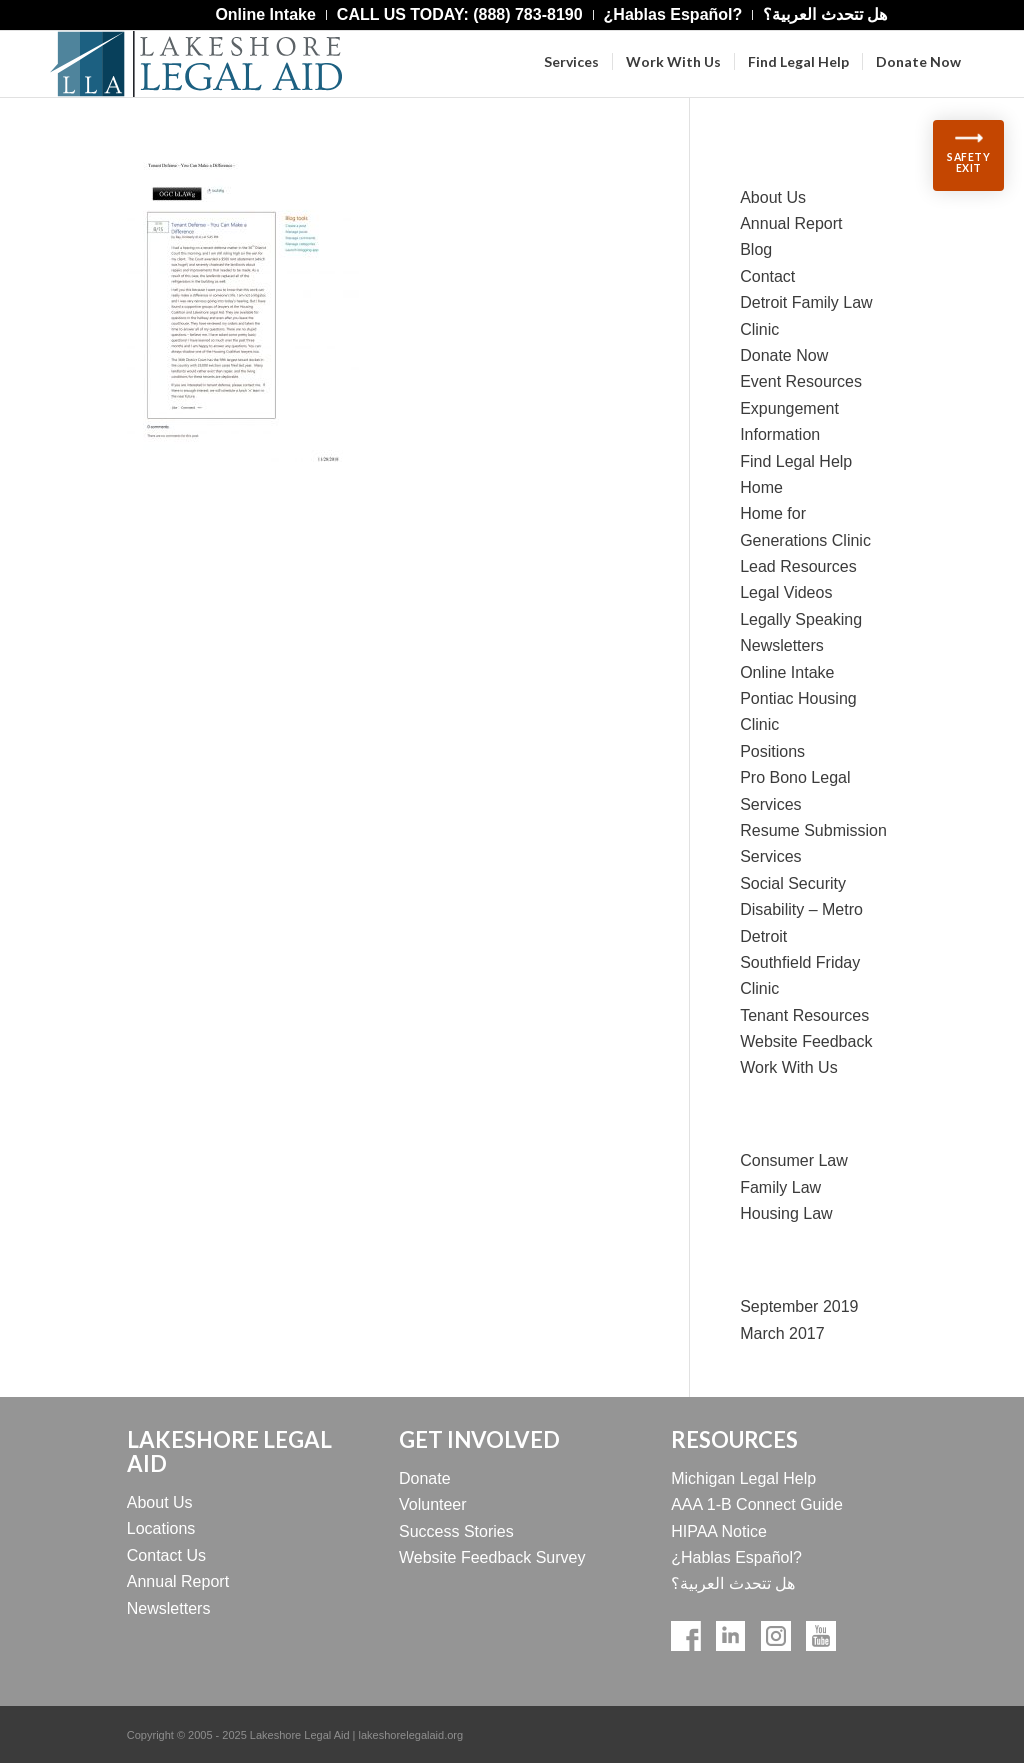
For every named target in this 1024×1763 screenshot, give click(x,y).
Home (761, 487)
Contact (767, 276)
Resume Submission (813, 830)
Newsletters (782, 645)
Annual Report (791, 223)
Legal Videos (786, 592)
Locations (161, 1528)
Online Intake (787, 672)
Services (770, 856)
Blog (756, 249)
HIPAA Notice (719, 1531)
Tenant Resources (804, 1015)
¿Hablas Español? (736, 1557)
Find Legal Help (796, 461)
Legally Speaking (801, 619)
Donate (425, 1478)
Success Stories (456, 1531)
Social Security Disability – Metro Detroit (801, 910)
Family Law (780, 1187)
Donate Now (784, 355)
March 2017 (782, 1333)
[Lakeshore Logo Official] (196, 64)
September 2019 (799, 1306)
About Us (773, 197)
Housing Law (786, 1213)
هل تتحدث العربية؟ (733, 1583)
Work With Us (788, 1067)
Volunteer (433, 1504)
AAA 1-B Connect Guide (757, 1504)
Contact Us (166, 1555)
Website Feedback (806, 1041)
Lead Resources (798, 566)
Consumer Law (794, 1160)
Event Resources (801, 381)
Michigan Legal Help (743, 1478)
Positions (772, 751)
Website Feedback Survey (492, 1557)
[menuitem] (265, 15)
